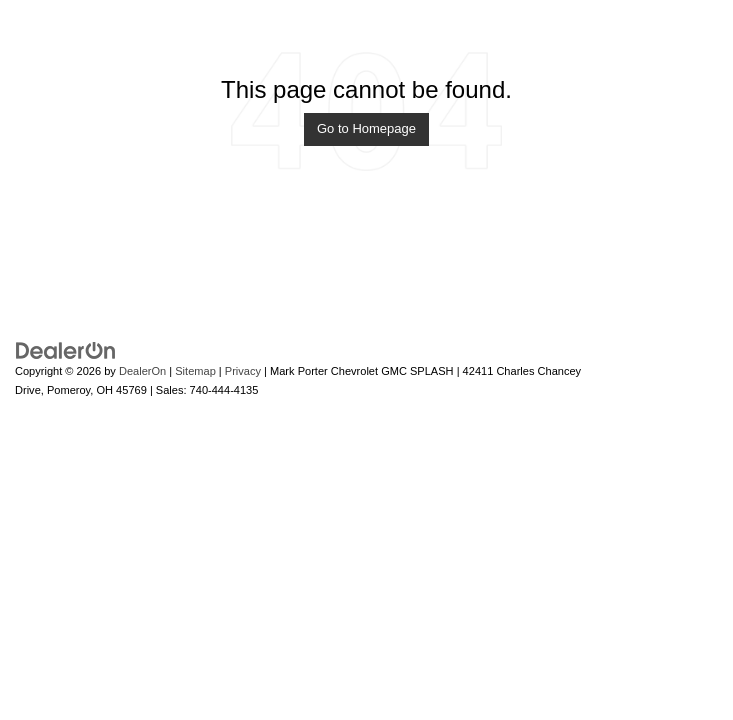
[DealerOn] (66, 349)
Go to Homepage (366, 128)
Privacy (243, 371)
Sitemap (195, 371)
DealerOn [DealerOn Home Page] (142, 371)
